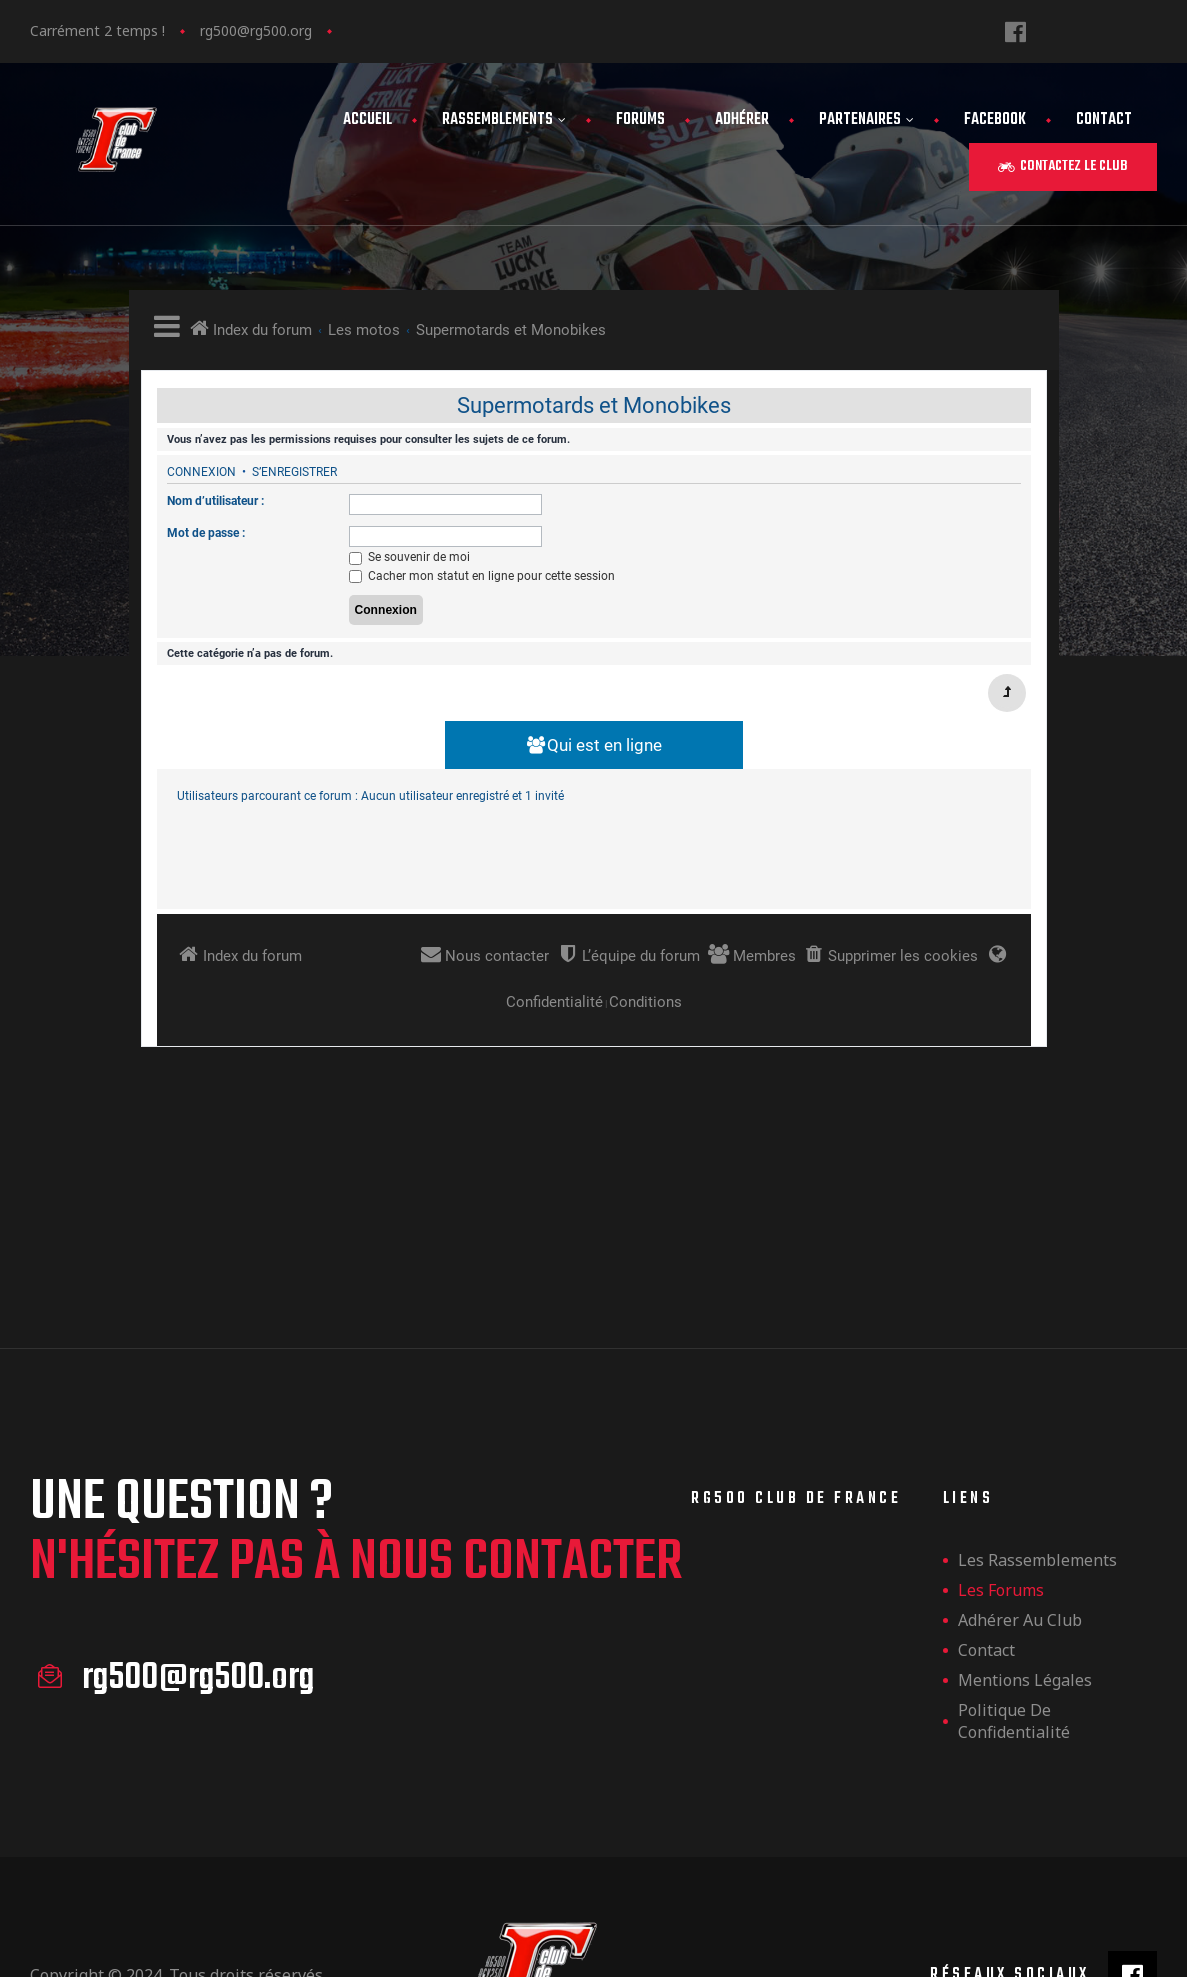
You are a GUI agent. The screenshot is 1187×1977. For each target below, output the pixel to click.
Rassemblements (504, 120)
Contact (1104, 120)
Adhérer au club (1020, 1468)
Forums (640, 120)
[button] (1063, 167)
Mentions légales (1025, 1528)
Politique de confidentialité (1014, 1569)
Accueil (367, 120)
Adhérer (742, 120)
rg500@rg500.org (256, 30)
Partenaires (866, 120)
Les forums (1001, 1438)
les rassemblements (1037, 1408)
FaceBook (995, 120)
